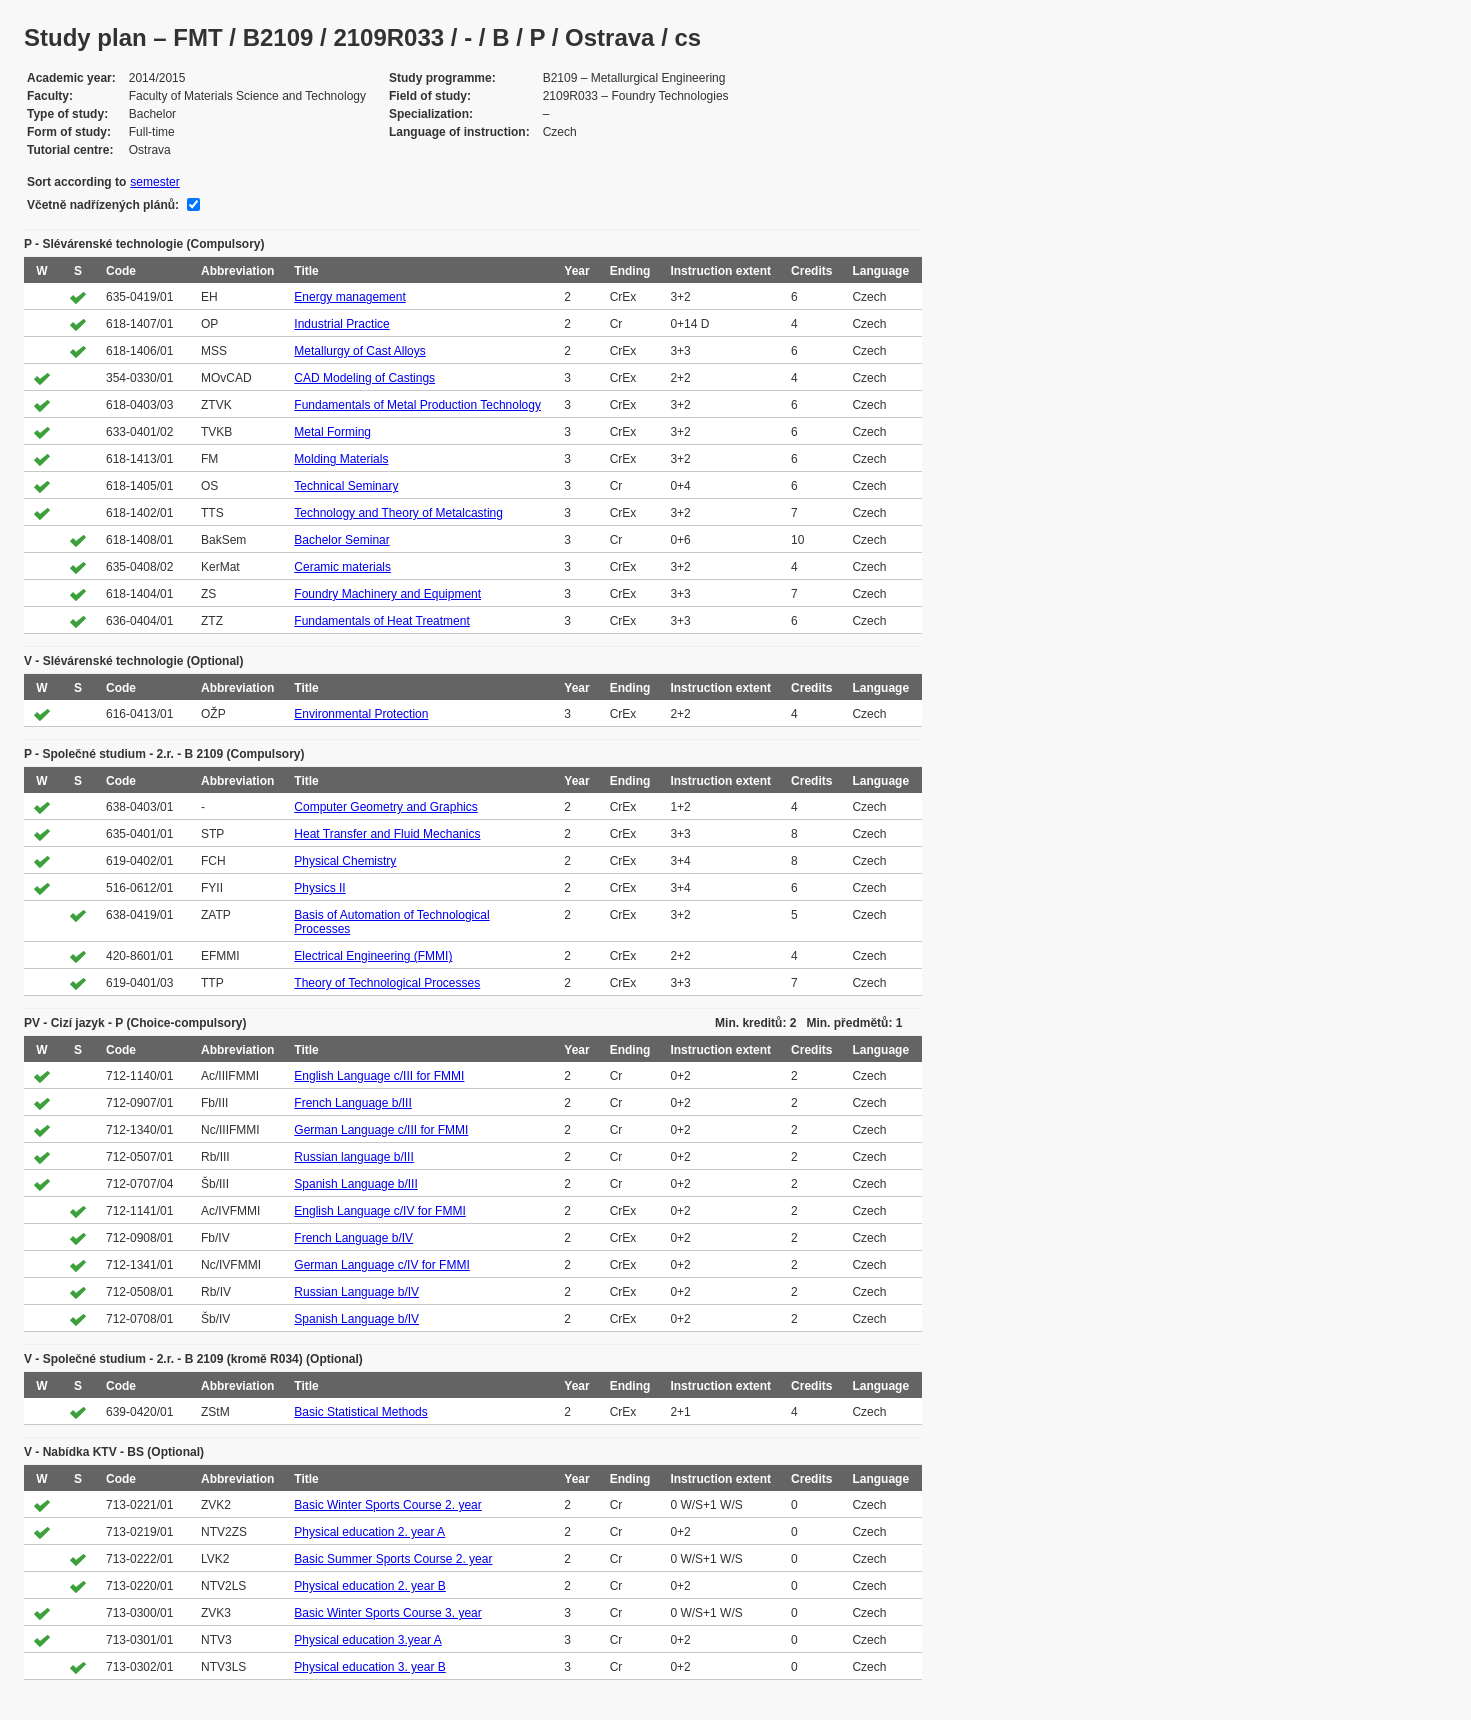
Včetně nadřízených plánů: (103, 205)
